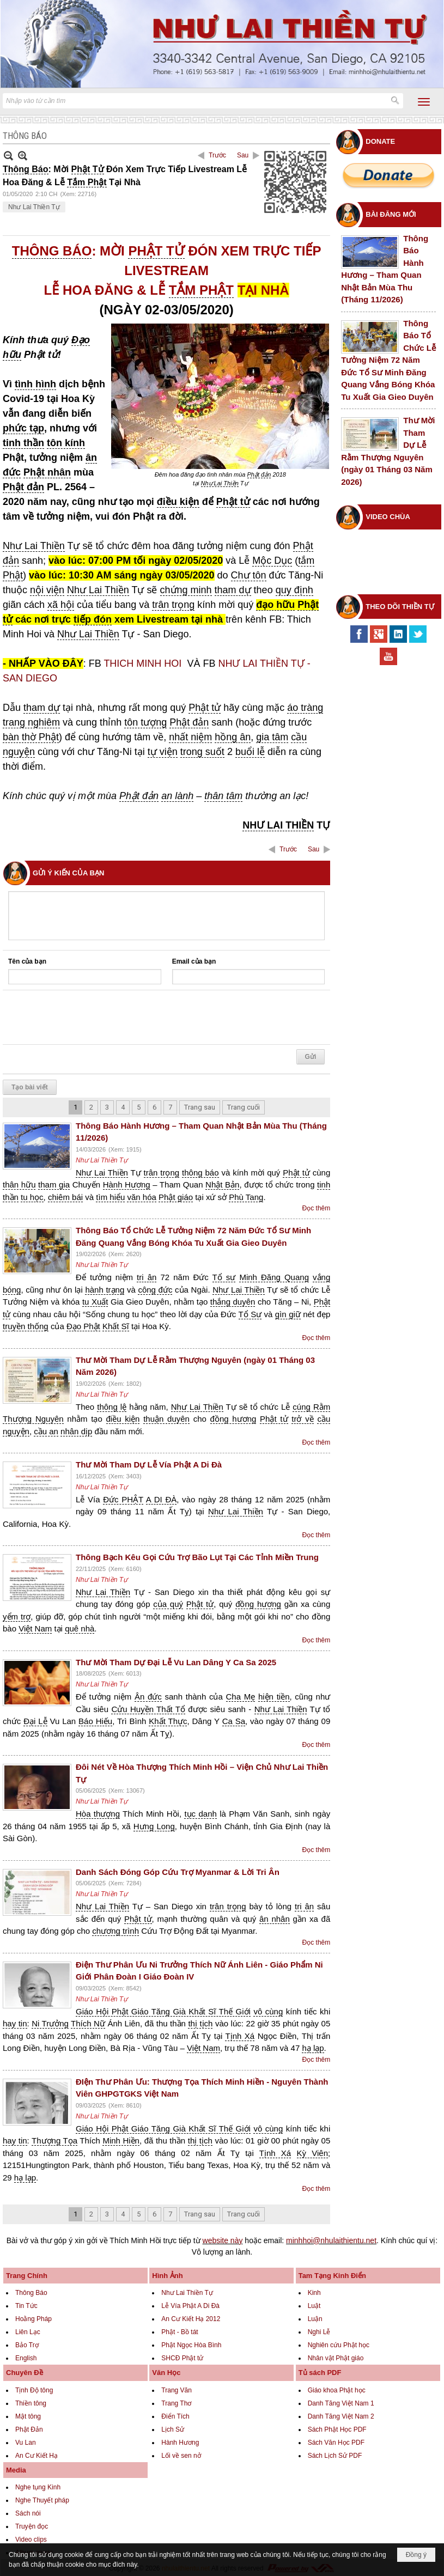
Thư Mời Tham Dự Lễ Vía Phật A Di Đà (149, 1464)
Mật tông (28, 2416)
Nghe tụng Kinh (37, 2487)
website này (223, 2240)
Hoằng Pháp (33, 2319)
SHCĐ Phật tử (182, 2358)
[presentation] (91, 1017)
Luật (314, 2306)
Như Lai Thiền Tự (34, 207)
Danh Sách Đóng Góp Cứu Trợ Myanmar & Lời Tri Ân (177, 1872)
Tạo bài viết (29, 1087)
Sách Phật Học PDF (337, 2429)
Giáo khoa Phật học (337, 2390)
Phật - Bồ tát (179, 2332)
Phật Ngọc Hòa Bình (191, 2345)
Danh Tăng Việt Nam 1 (341, 2403)
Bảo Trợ (27, 2345)
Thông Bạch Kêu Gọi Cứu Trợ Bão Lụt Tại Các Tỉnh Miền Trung (197, 1557)
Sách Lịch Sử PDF (335, 2455)
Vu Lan (25, 2442)
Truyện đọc (31, 2526)
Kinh (314, 2293)
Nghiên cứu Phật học (338, 2345)
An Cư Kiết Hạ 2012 (190, 2319)
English (26, 2358)
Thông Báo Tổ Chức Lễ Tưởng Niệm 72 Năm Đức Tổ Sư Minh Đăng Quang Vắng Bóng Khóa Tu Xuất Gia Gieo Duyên (388, 360)
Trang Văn (176, 2390)
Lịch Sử (172, 2429)
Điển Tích (175, 2416)
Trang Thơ (176, 2403)
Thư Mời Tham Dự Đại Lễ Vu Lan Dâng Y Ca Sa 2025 (176, 1662)
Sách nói (28, 2513)
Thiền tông (30, 2403)
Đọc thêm (316, 1208)
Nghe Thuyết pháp (42, 2500)
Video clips (31, 2539)
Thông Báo (31, 2293)
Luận (315, 2319)
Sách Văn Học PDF (336, 2442)
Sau (242, 155)
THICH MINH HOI (144, 663)
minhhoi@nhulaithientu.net (331, 2240)
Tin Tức (26, 2306)
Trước (217, 155)
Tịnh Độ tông (34, 2390)
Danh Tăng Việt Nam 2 (341, 2416)
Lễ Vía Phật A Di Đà (190, 2306)
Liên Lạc (27, 2332)
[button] (424, 102)
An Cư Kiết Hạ (36, 2455)
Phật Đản (29, 2429)
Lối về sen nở (180, 2455)
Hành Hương (180, 2442)
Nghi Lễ (319, 2332)
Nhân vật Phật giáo (336, 2358)
